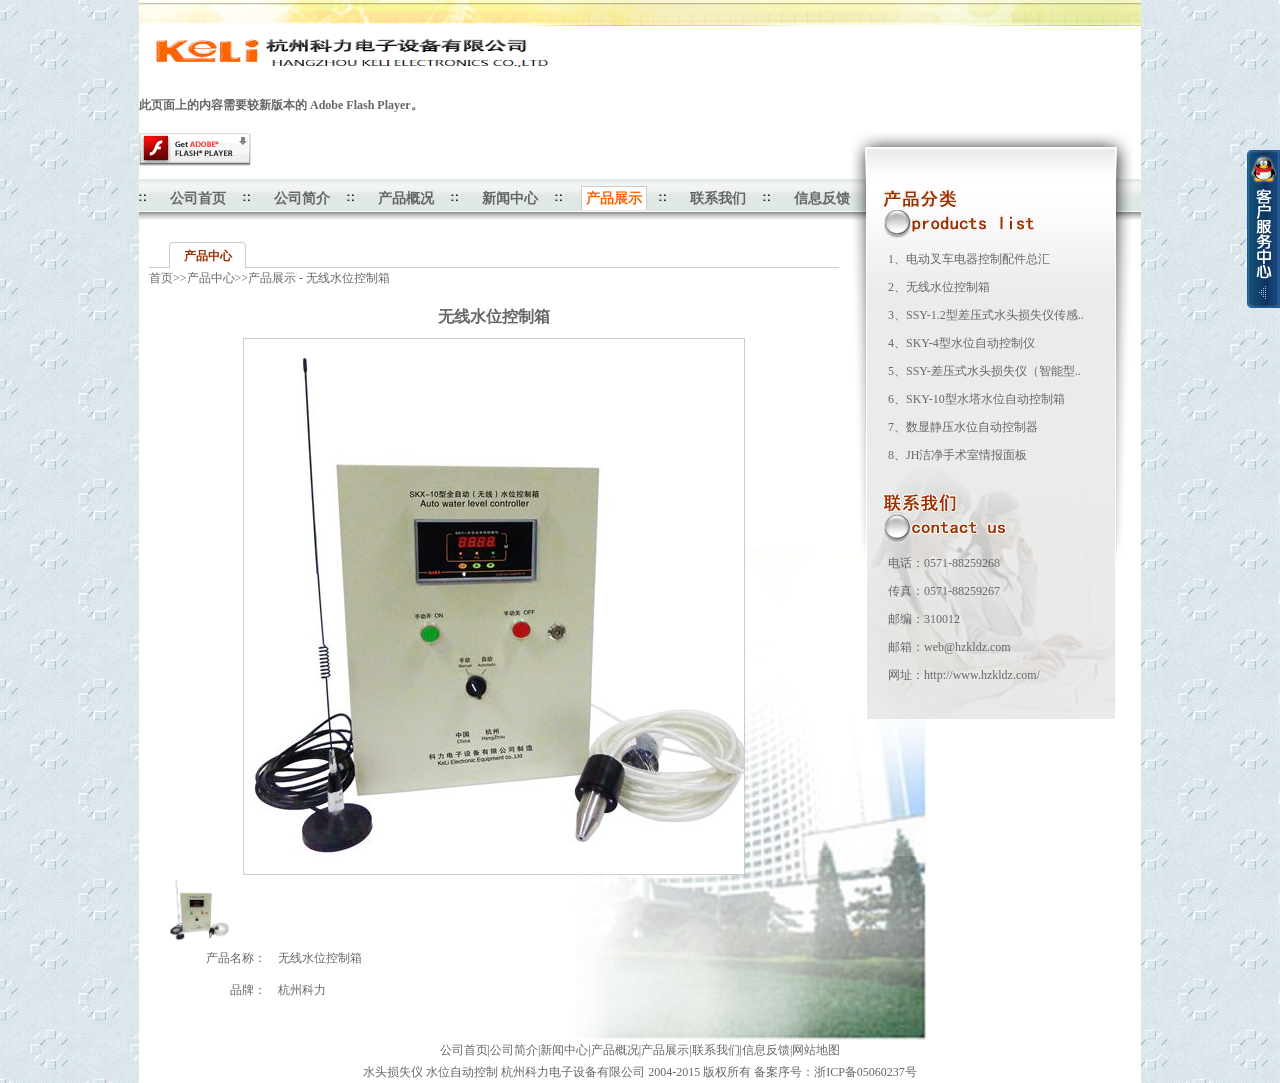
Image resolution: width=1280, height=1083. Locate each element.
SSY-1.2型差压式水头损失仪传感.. (995, 315)
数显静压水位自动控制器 (972, 427)
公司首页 (198, 198)
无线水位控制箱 (948, 287)
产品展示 (665, 1050)
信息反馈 (822, 198)
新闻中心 (510, 198)
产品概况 (406, 198)
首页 (161, 278)
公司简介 (302, 198)
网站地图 (816, 1050)
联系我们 (718, 198)
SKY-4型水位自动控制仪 (970, 343)
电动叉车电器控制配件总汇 (978, 259)
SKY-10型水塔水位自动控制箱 (985, 399)
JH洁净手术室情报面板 (966, 455)
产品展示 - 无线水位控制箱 (319, 278)
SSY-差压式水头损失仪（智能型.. (993, 371)
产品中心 (208, 256)
